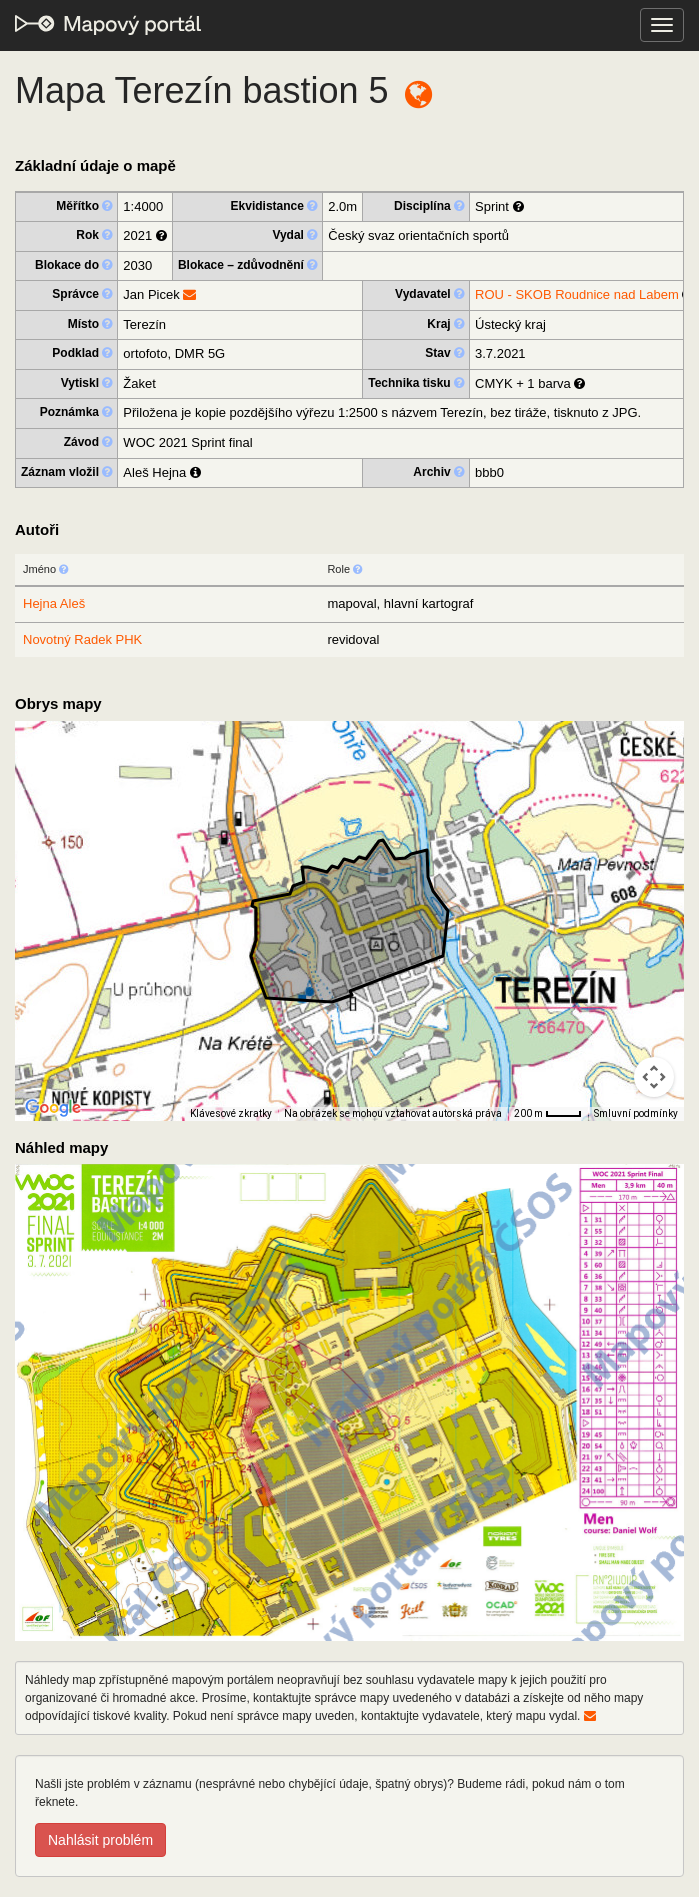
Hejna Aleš (54, 603)
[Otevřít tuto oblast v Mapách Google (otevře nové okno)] (53, 1108)
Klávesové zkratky (231, 1113)
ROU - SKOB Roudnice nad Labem (577, 294)
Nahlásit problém (100, 1840)
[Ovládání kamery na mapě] (654, 1077)
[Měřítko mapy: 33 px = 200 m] (548, 1114)
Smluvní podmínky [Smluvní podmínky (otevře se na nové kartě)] (636, 1113)
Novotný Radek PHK (82, 639)
